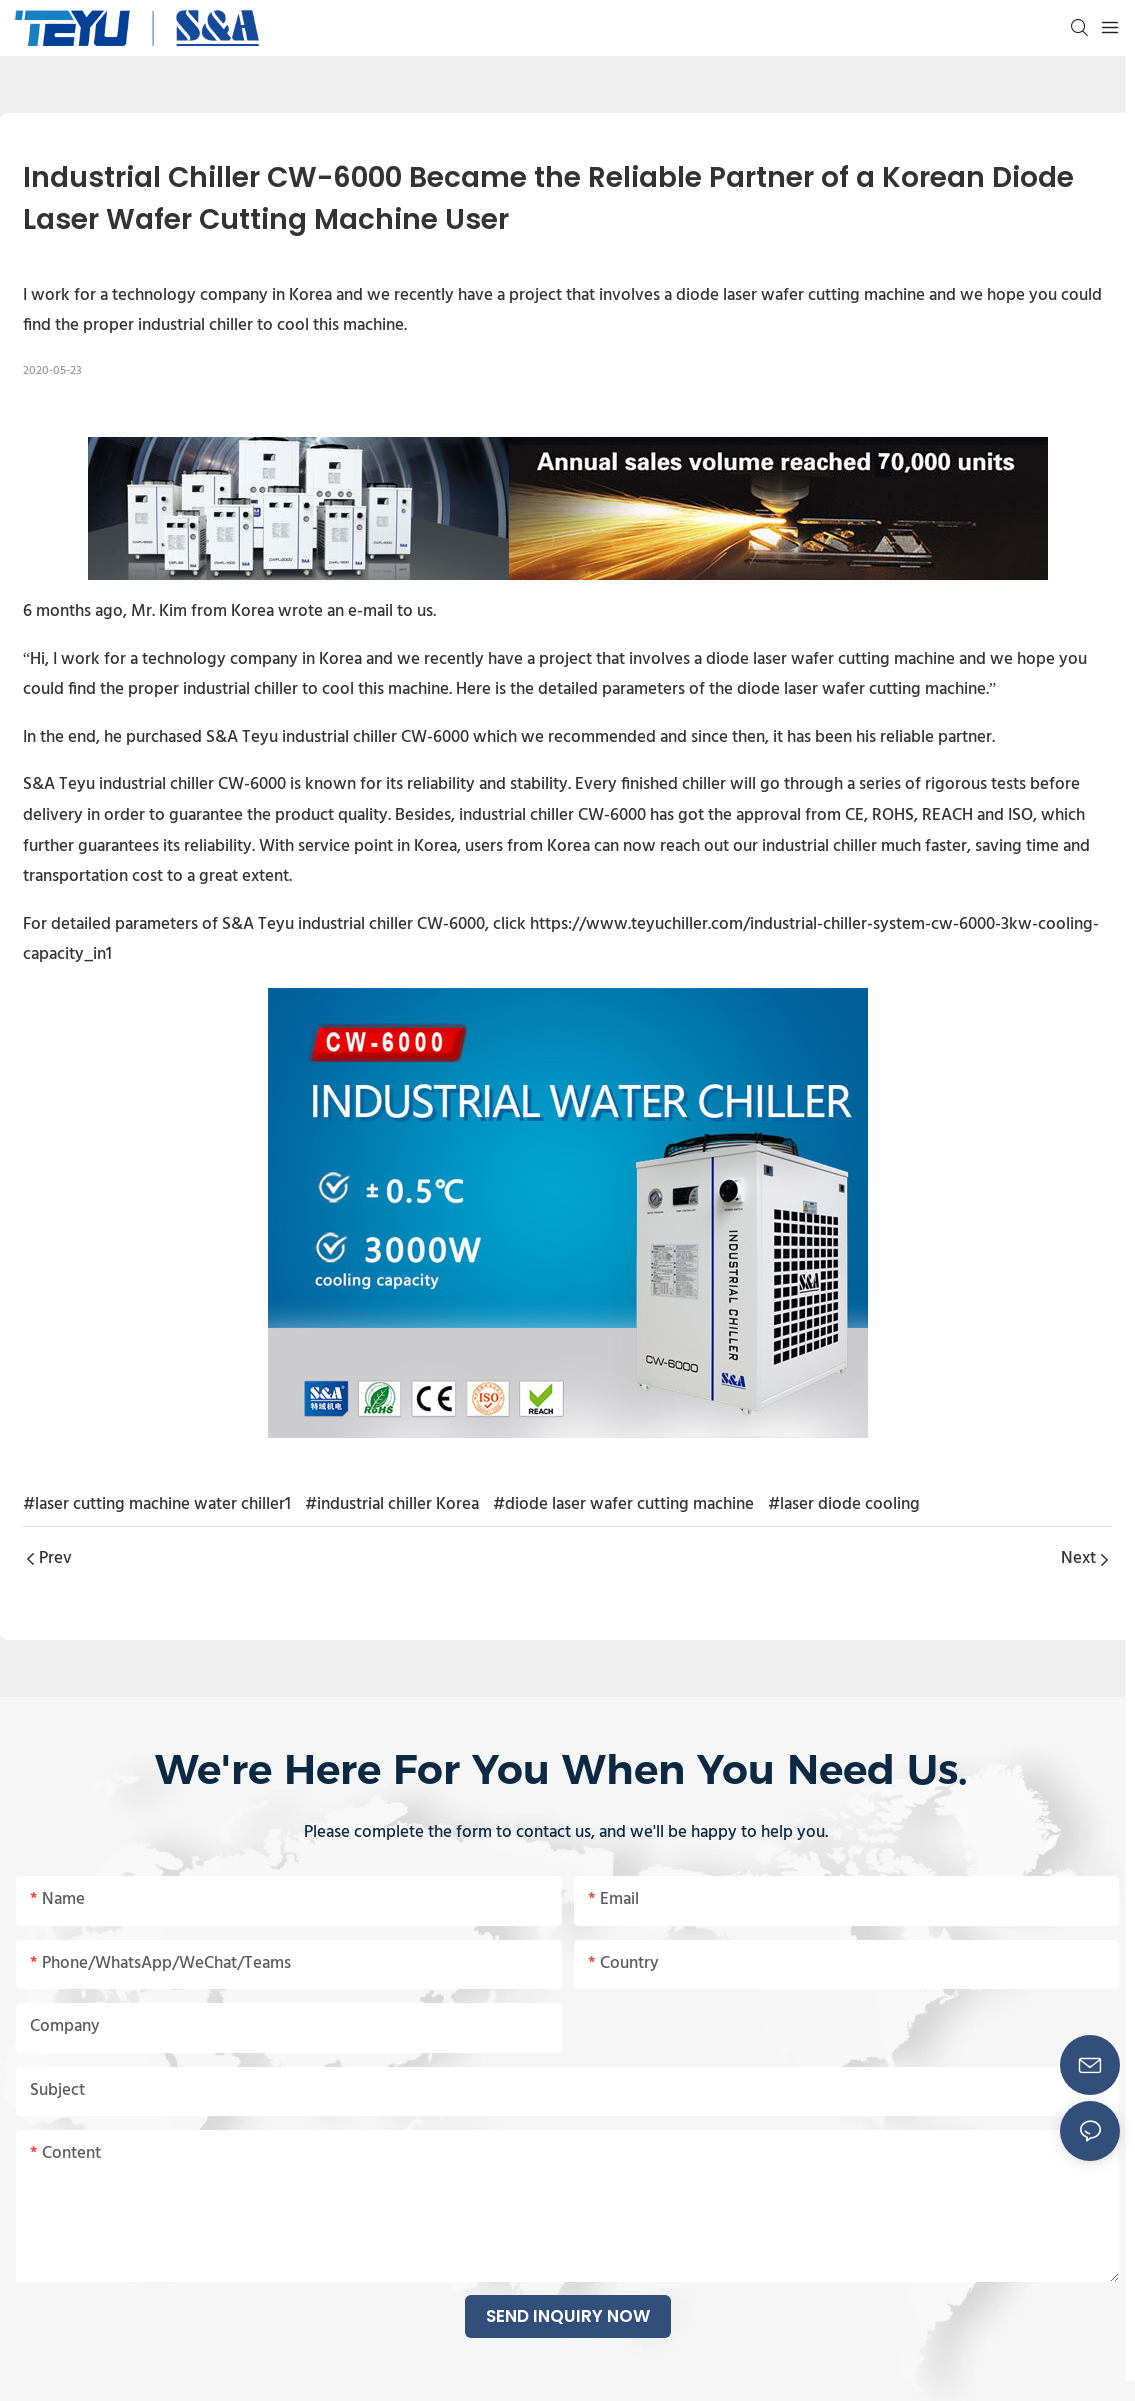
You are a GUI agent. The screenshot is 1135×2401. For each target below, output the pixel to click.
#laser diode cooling (844, 1504)
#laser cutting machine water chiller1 (157, 1504)
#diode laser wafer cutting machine (623, 1504)
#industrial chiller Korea (392, 1504)
